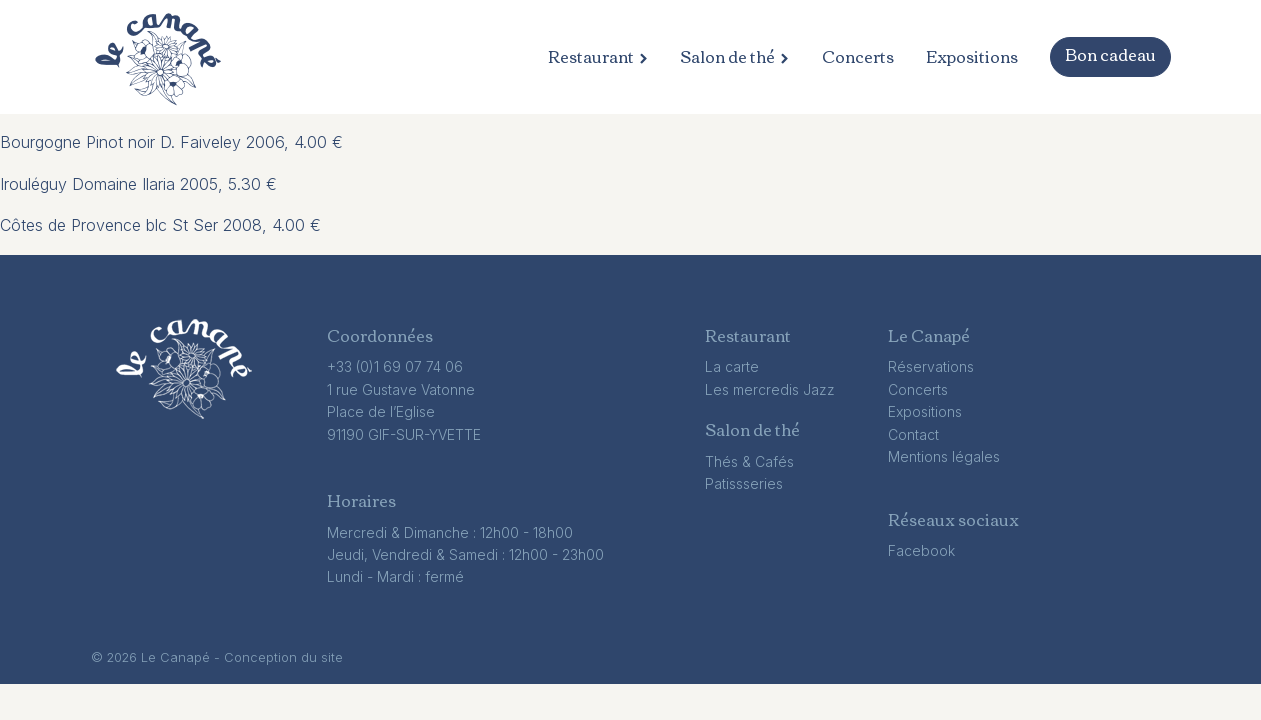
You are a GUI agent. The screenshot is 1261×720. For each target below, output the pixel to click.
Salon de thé (734, 57)
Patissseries (744, 483)
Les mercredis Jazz (770, 389)
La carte (732, 366)
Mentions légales (944, 456)
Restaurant (598, 57)
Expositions (972, 57)
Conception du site (283, 657)
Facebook (921, 550)
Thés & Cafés (749, 461)
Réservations (931, 366)
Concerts (858, 57)
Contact (913, 434)
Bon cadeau (1110, 54)
